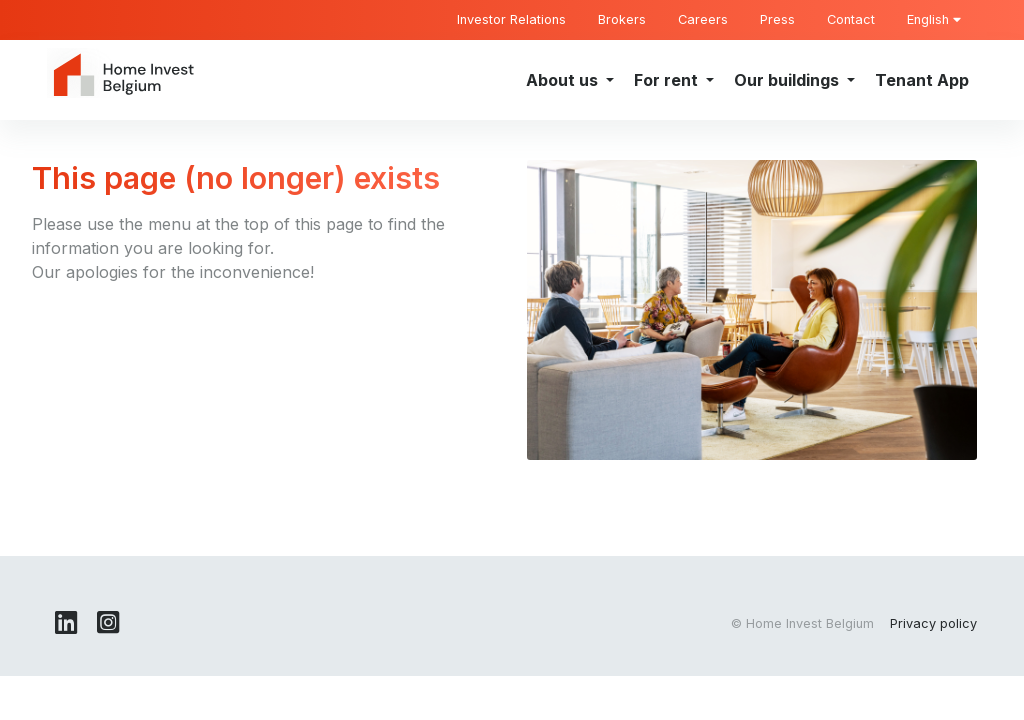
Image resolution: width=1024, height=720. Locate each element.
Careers (703, 19)
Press (777, 19)
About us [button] (564, 80)
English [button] (934, 19)
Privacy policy (933, 623)
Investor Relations (511, 19)
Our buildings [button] (788, 80)
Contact (851, 19)
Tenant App (922, 80)
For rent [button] (668, 80)
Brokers (622, 19)
